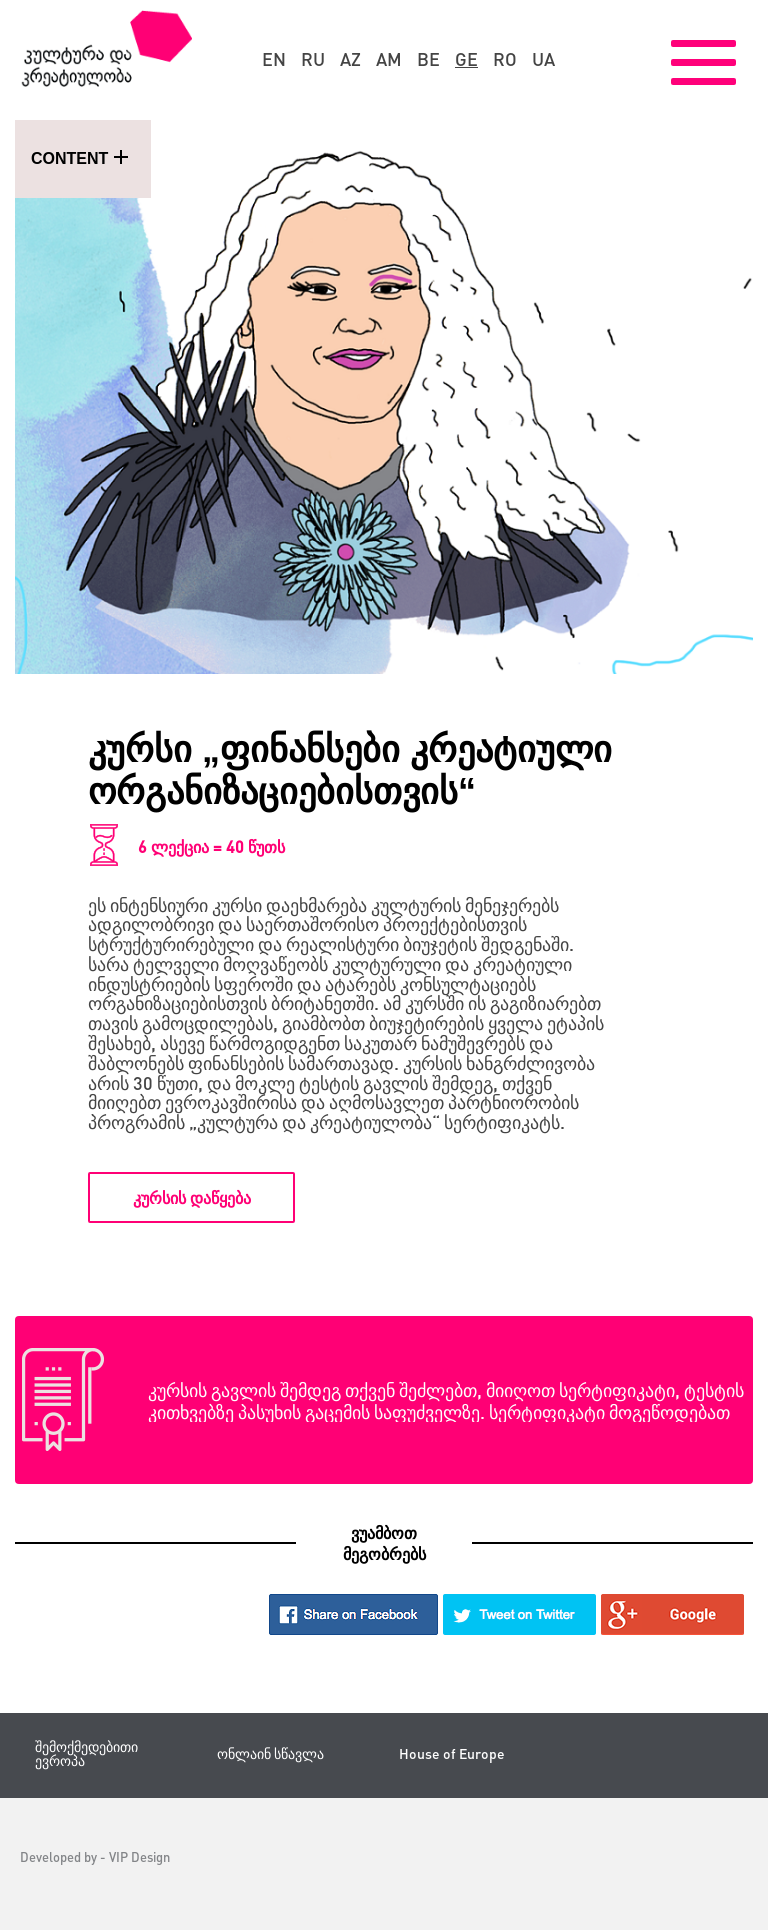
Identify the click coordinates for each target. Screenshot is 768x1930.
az (350, 59)
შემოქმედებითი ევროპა (86, 1753)
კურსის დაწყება (192, 1197)
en (274, 59)
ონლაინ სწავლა (270, 1753)
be (428, 59)
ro (505, 59)
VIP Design (139, 1856)
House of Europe (452, 1753)
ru (313, 59)
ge (466, 59)
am (389, 59)
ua (543, 59)
